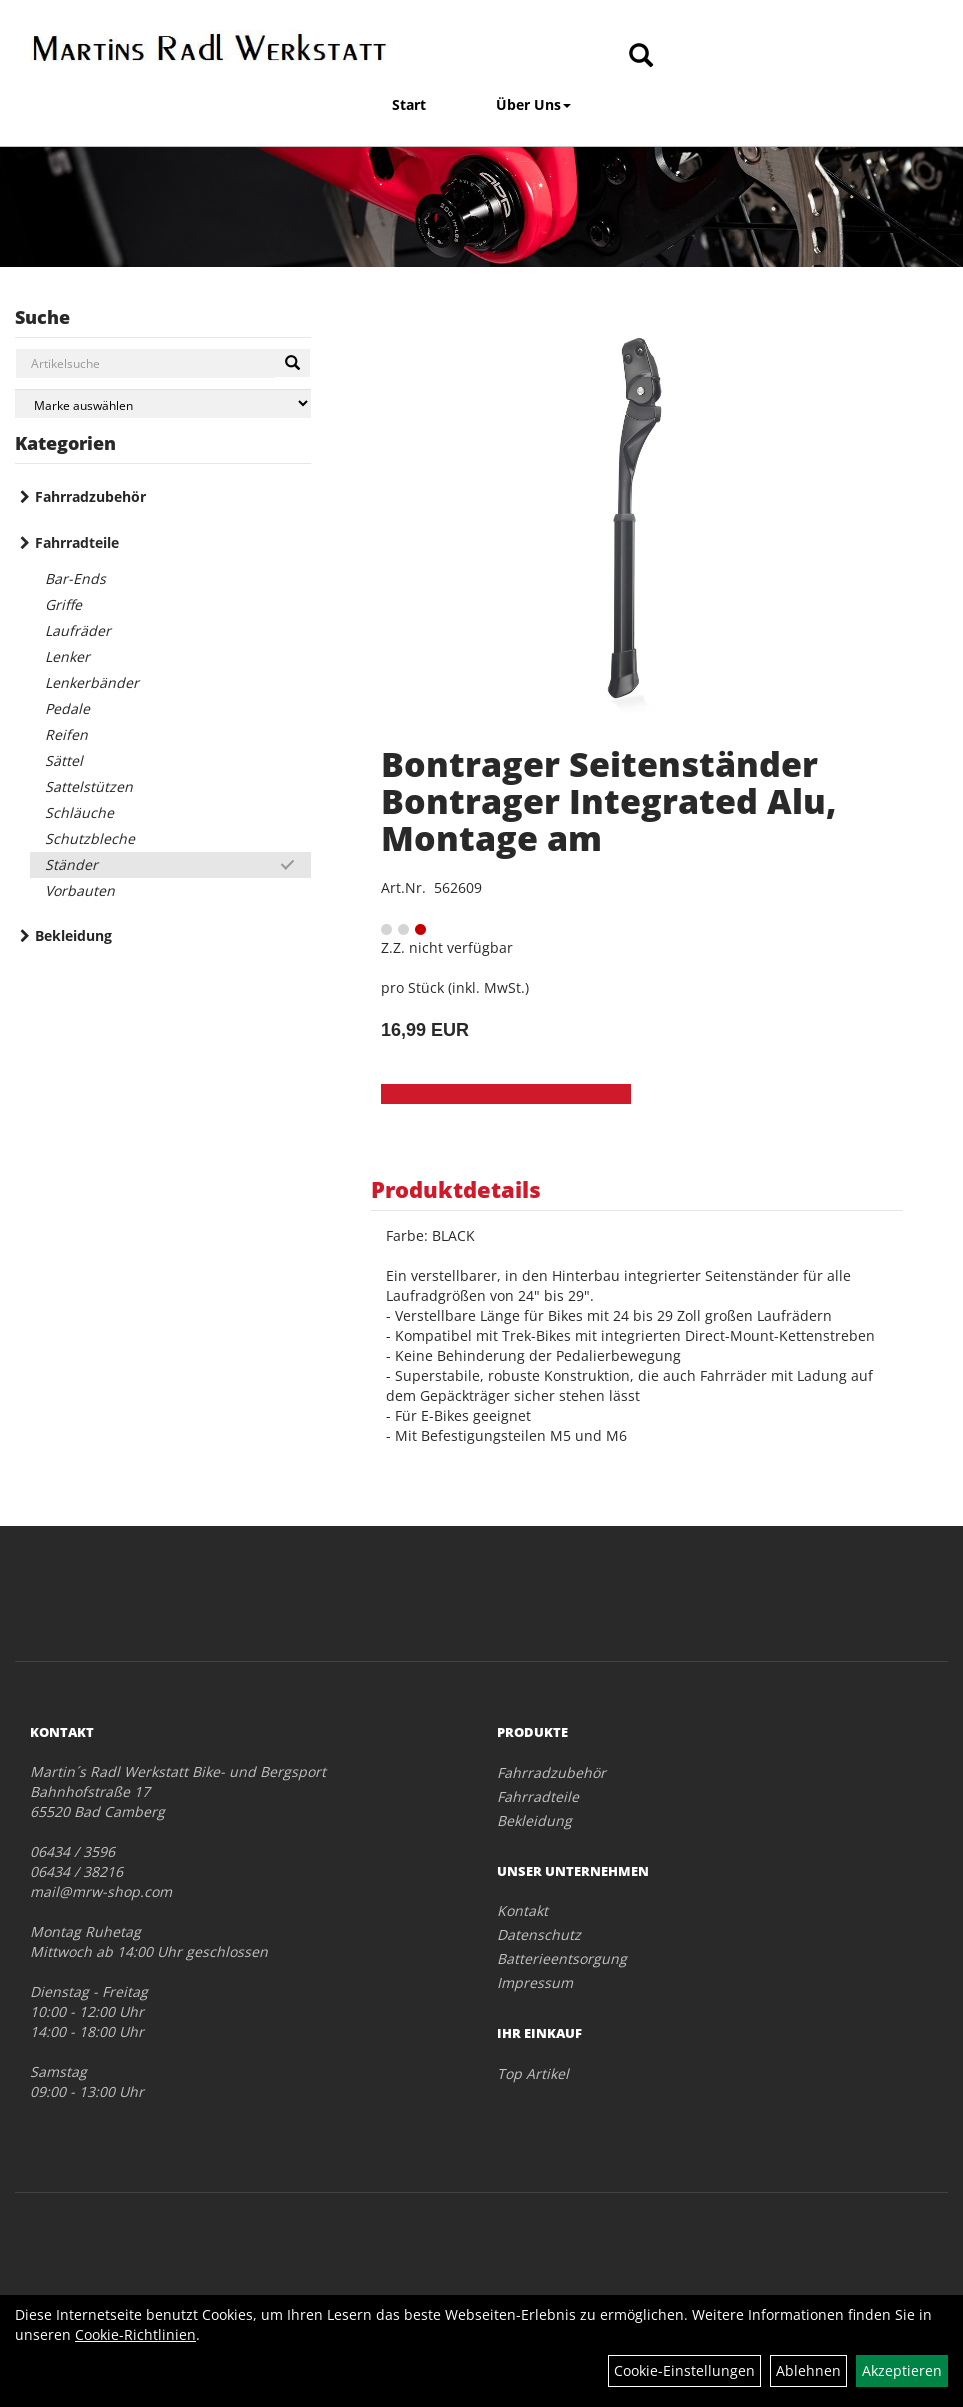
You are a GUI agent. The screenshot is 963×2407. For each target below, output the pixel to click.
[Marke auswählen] (163, 403)
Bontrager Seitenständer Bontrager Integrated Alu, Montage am (609, 801)
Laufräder (78, 630)
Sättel (64, 760)
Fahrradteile (77, 542)
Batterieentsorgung (562, 1958)
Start (409, 104)
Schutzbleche (90, 838)
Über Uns (533, 104)
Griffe (63, 604)
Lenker (67, 656)
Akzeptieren (902, 2370)
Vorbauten (80, 890)
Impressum (535, 1982)
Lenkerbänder (92, 682)
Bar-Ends (75, 578)
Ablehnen (808, 2370)
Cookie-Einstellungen (684, 2370)
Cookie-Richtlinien (135, 2334)
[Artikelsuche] (641, 56)
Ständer (71, 864)
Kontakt (522, 1910)
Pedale (67, 708)
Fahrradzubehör (90, 496)
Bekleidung (73, 935)
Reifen (66, 734)
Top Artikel (533, 2073)
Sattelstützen (89, 786)
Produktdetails (456, 1189)
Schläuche (79, 812)
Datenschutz (539, 1934)
